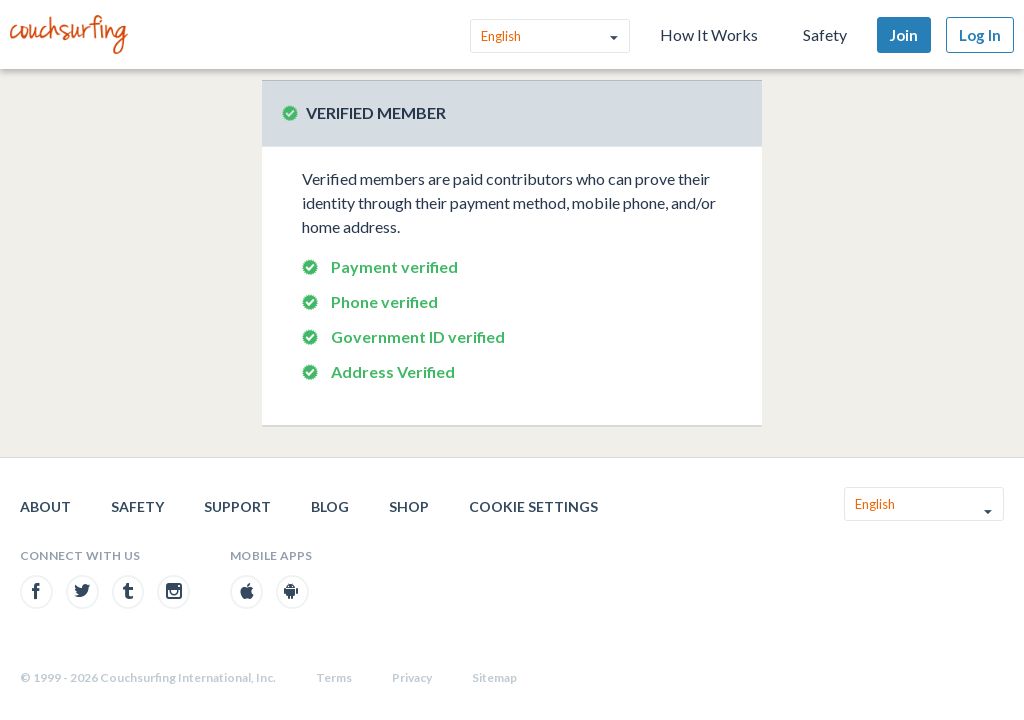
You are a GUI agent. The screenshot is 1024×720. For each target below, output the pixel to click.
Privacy (412, 677)
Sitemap (494, 677)
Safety (825, 34)
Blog (330, 506)
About (45, 506)
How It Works (709, 34)
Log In (980, 35)
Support (237, 506)
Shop (409, 506)
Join (904, 35)
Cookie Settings (533, 506)
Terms (334, 677)
